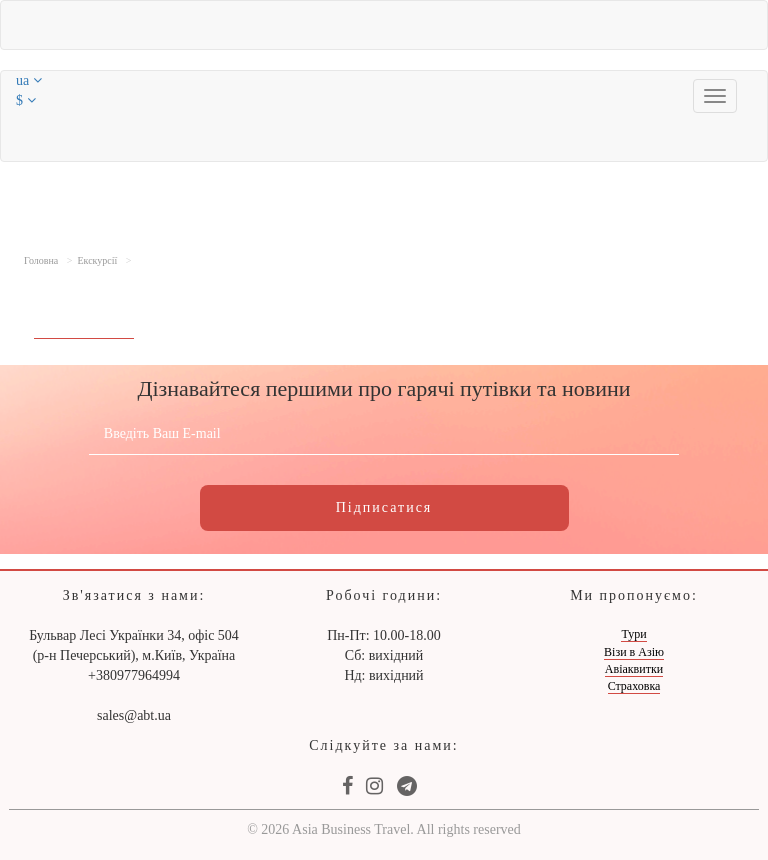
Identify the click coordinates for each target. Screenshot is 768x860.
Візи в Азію (634, 652)
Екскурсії (97, 260)
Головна (41, 260)
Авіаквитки (634, 669)
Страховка (634, 686)
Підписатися (384, 507)
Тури (633, 634)
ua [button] (29, 80)
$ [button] (26, 100)
